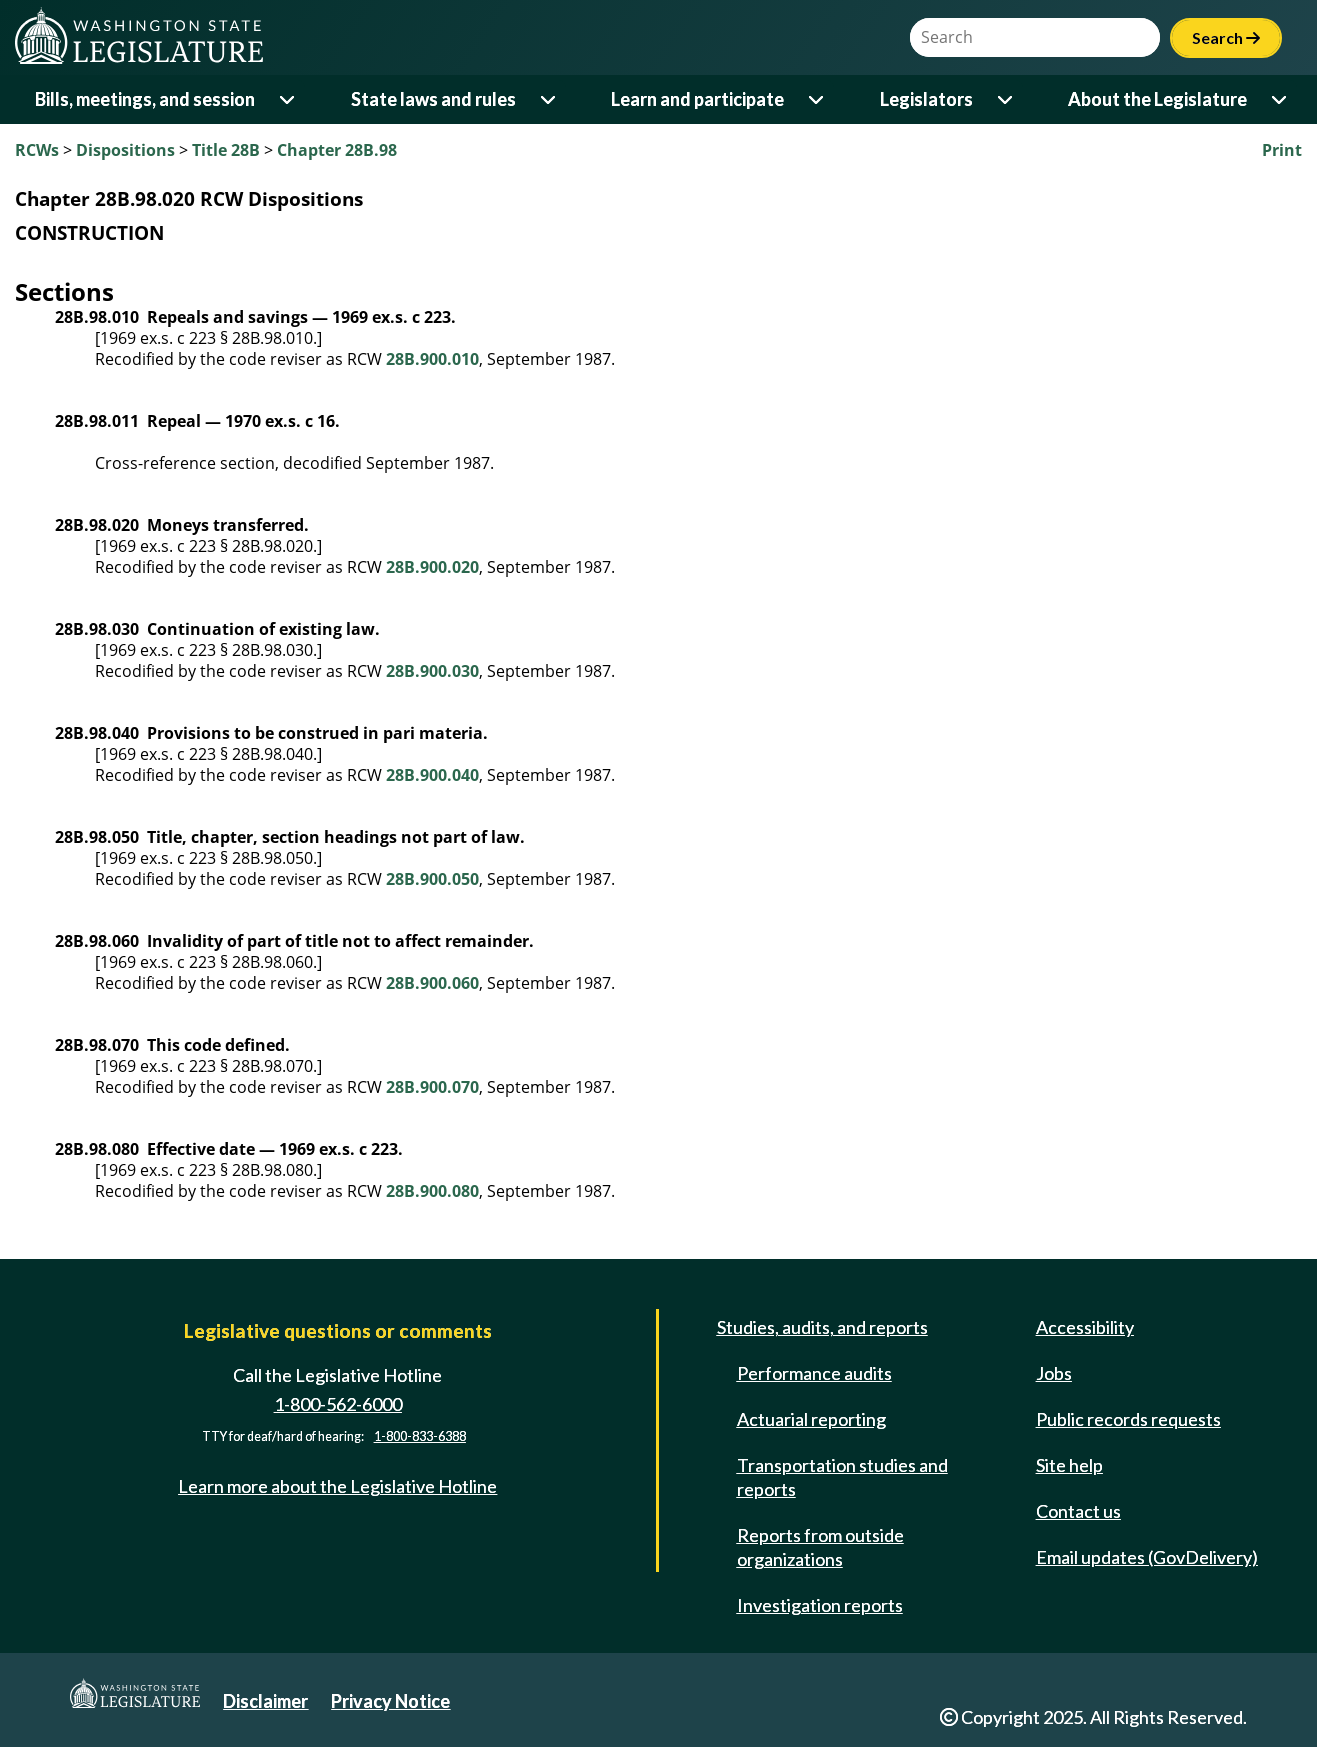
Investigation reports (820, 1605)
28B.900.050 (432, 879)
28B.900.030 (432, 671)
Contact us (1078, 1511)
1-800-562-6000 (338, 1404)
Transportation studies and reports (842, 1477)
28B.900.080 (432, 1191)
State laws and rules (433, 99)
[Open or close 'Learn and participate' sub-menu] (817, 99)
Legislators (926, 99)
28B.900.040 (432, 775)
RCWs (37, 150)
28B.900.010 (432, 359)
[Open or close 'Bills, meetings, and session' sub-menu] (288, 99)
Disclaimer (265, 1701)
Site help (1069, 1465)
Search (1226, 37)
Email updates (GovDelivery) (1147, 1557)
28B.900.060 (432, 983)
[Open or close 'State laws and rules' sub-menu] (549, 99)
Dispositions (125, 150)
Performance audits (814, 1373)
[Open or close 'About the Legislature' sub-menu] (1280, 99)
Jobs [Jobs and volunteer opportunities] (1054, 1373)
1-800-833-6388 (420, 1436)
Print (1282, 150)
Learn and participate (697, 99)
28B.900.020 (432, 567)
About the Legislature (1157, 99)
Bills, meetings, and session (145, 99)
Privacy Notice (390, 1701)
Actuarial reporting (811, 1419)
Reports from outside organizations (820, 1547)
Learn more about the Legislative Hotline (337, 1486)
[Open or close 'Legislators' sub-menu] (1006, 99)
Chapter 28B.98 (337, 150)
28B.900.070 (432, 1087)
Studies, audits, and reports (822, 1327)
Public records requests (1128, 1419)
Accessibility (1085, 1327)
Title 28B (226, 150)
